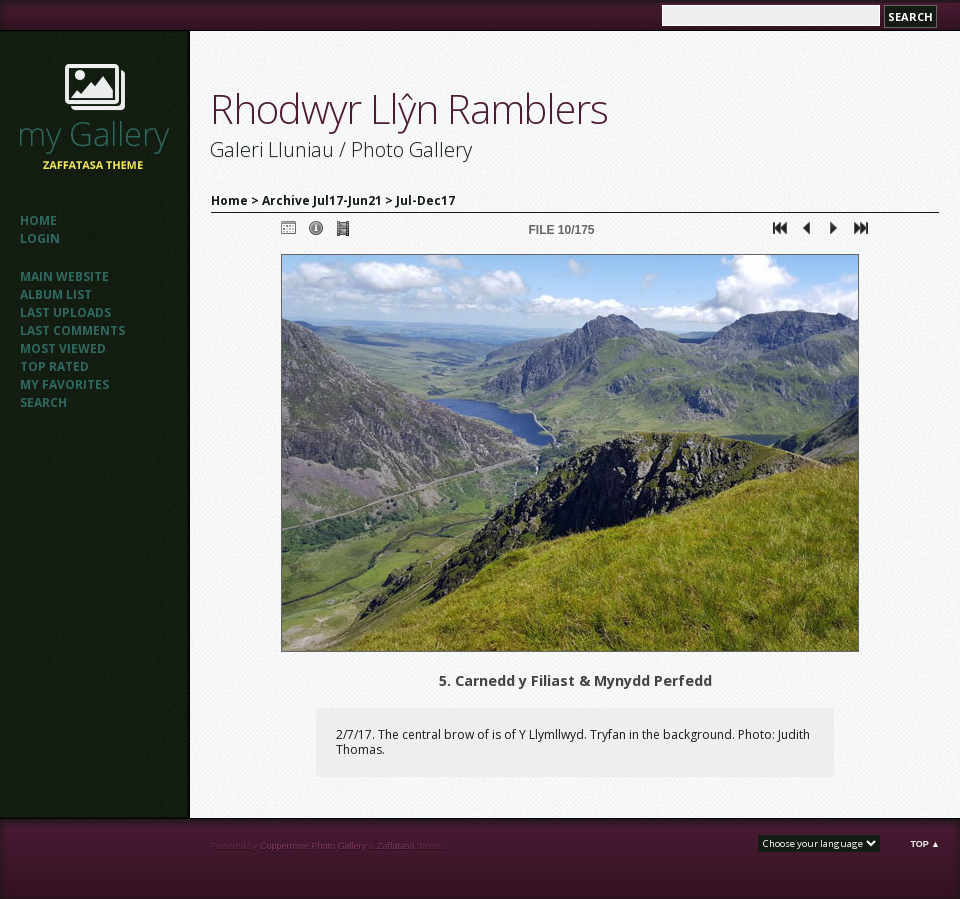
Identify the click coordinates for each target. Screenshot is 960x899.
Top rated (54, 366)
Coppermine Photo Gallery (313, 846)
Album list (56, 294)
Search (43, 402)
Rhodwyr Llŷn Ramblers (409, 108)
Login (40, 238)
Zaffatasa (395, 846)
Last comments (72, 330)
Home (38, 220)
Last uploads (65, 312)
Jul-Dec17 (425, 200)
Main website (64, 276)
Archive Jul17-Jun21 (322, 200)
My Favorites (64, 384)
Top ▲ (925, 844)
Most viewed (63, 348)
